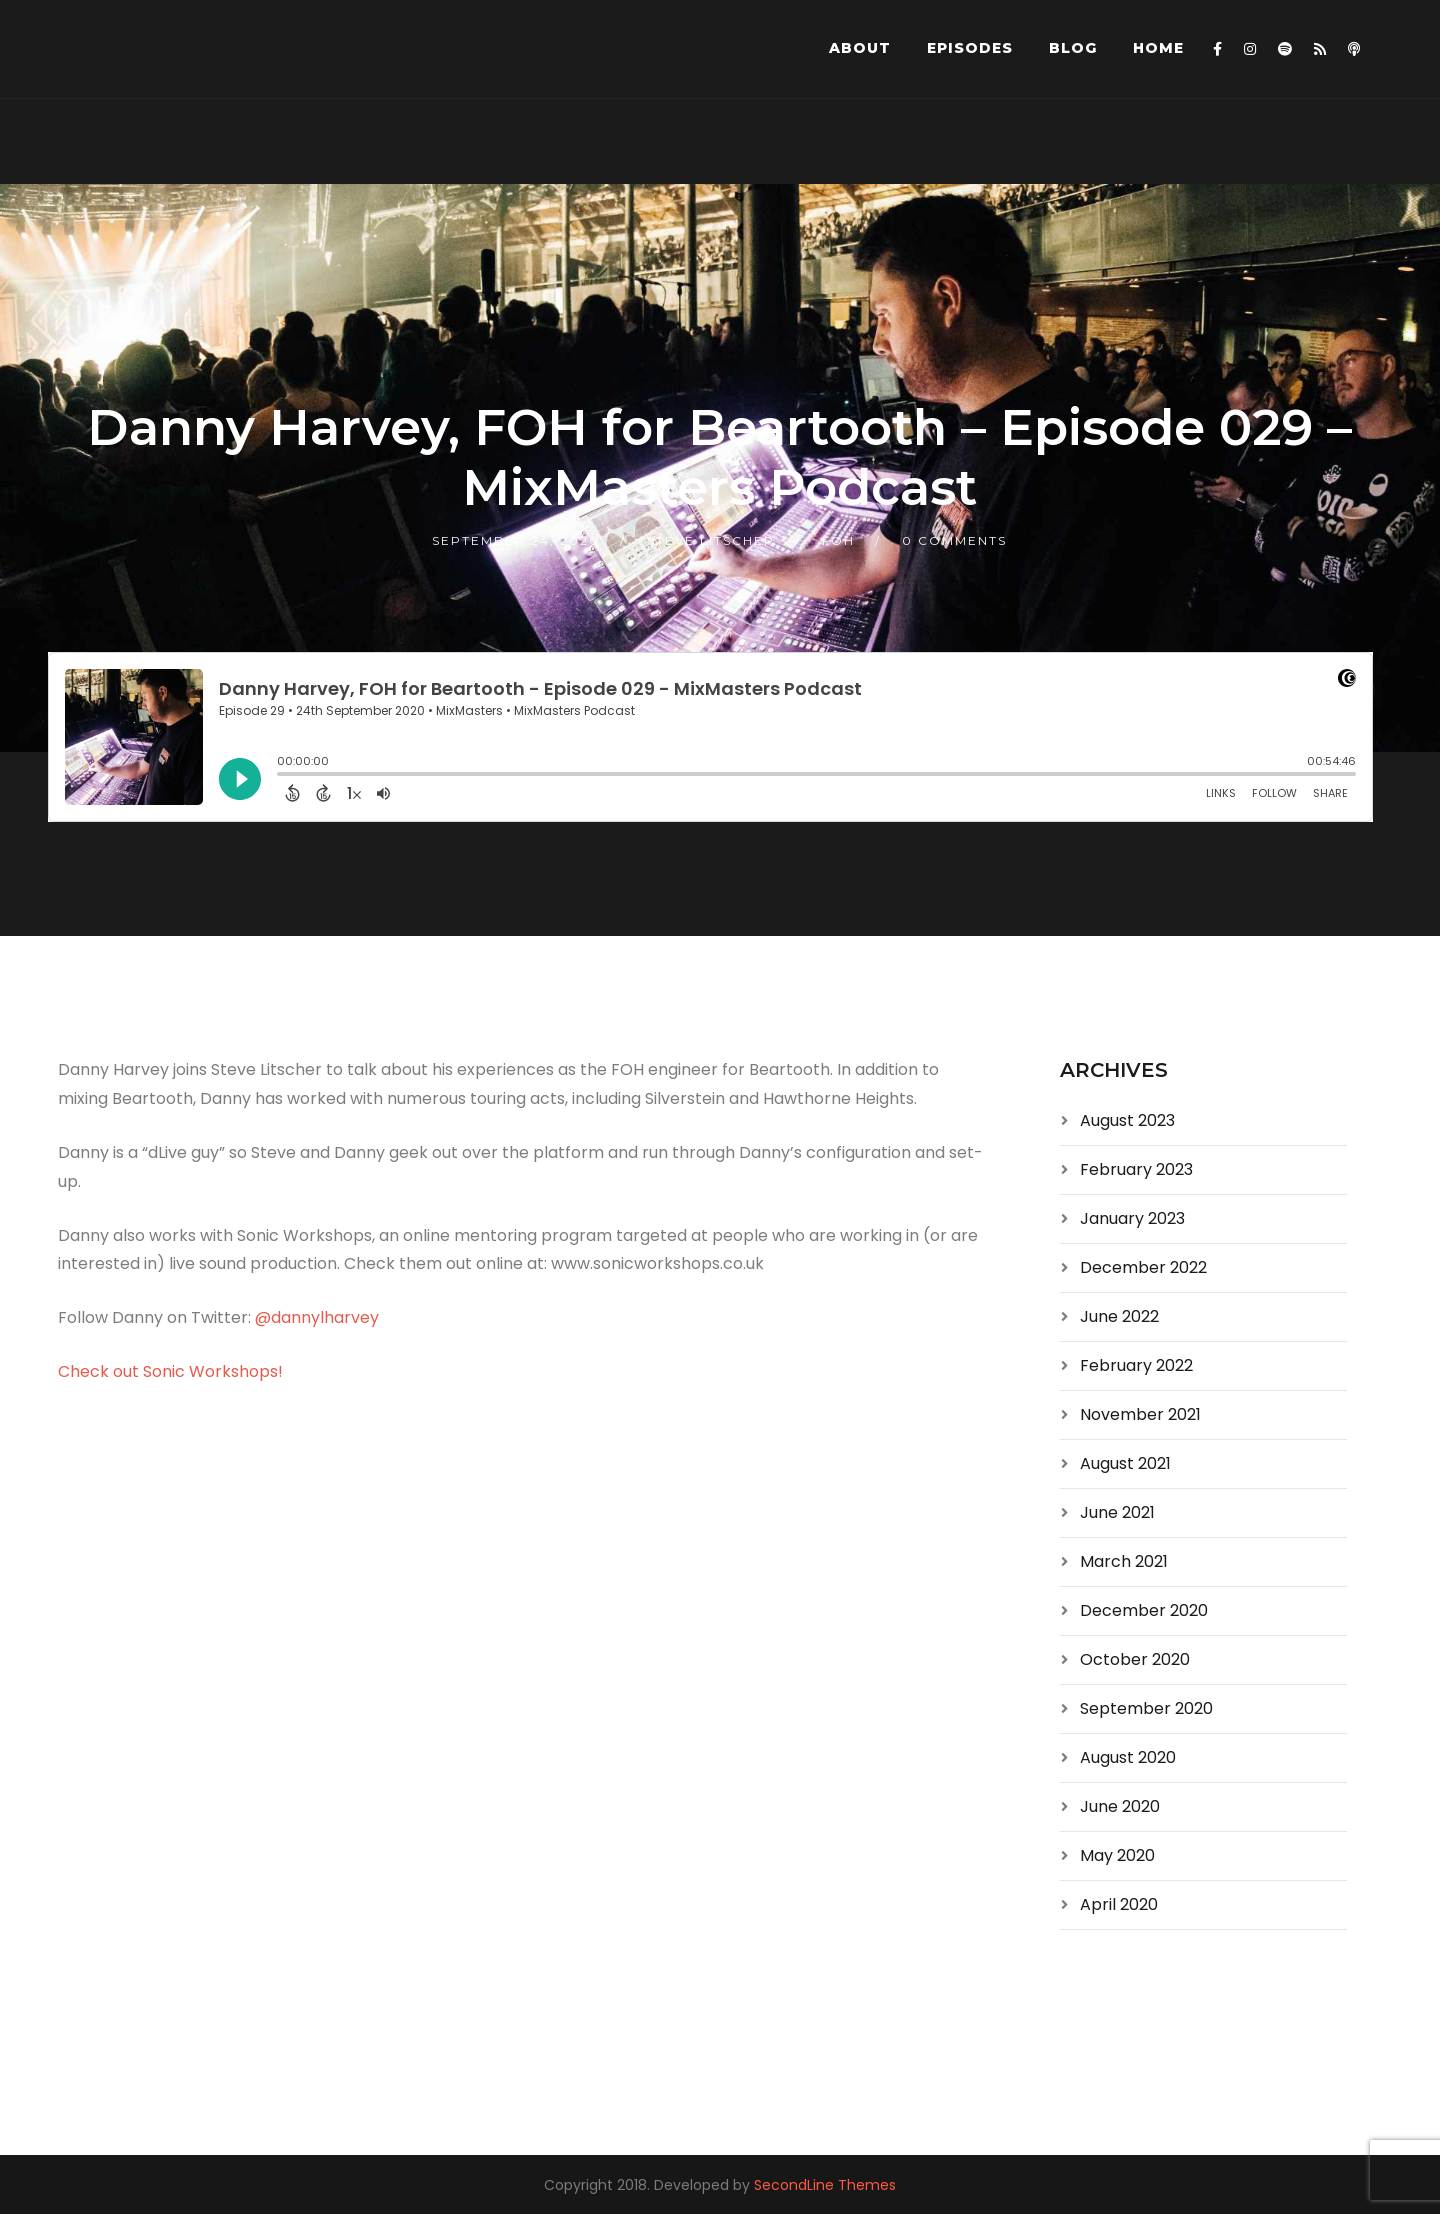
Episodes (970, 48)
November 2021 (1140, 1414)
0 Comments (954, 540)
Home (1158, 48)
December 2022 (1143, 1267)
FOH (838, 540)
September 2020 (1146, 1708)
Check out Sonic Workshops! (170, 1371)
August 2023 (1127, 1120)
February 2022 (1136, 1365)
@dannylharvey (317, 1317)
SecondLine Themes (825, 2185)
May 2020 (1117, 1855)
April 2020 (1119, 1904)
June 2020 (1120, 1806)
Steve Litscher (711, 540)
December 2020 (1144, 1610)
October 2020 (1135, 1659)
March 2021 (1124, 1561)
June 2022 (1119, 1316)
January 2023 (1132, 1218)
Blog (1073, 48)
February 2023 (1136, 1169)
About (860, 48)
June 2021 (1117, 1512)
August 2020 (1128, 1757)
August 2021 (1125, 1463)
